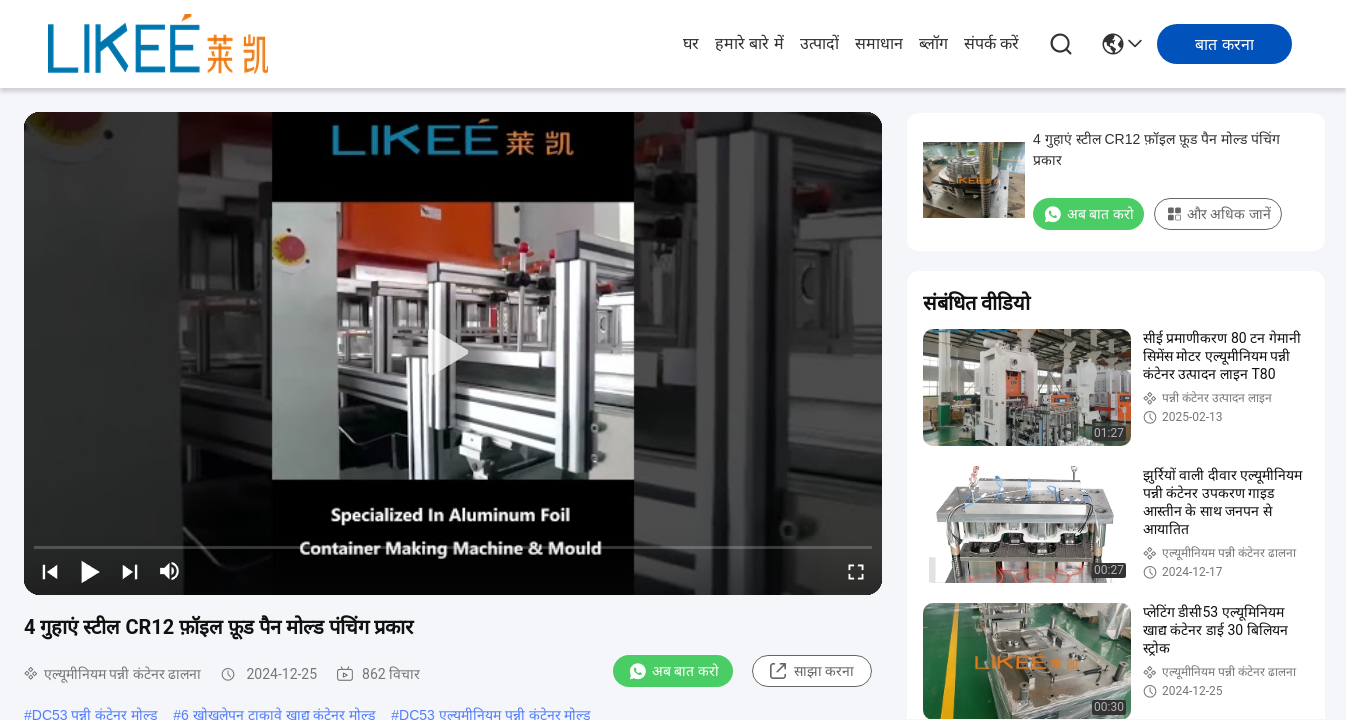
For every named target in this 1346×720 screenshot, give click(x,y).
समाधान (879, 43)
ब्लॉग (933, 43)
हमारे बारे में (749, 43)
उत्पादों (819, 43)
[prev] (50, 571)
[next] (130, 571)
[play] (453, 353)
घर (691, 43)
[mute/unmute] (170, 571)
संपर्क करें (991, 43)
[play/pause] (90, 571)
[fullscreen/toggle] (856, 571)
